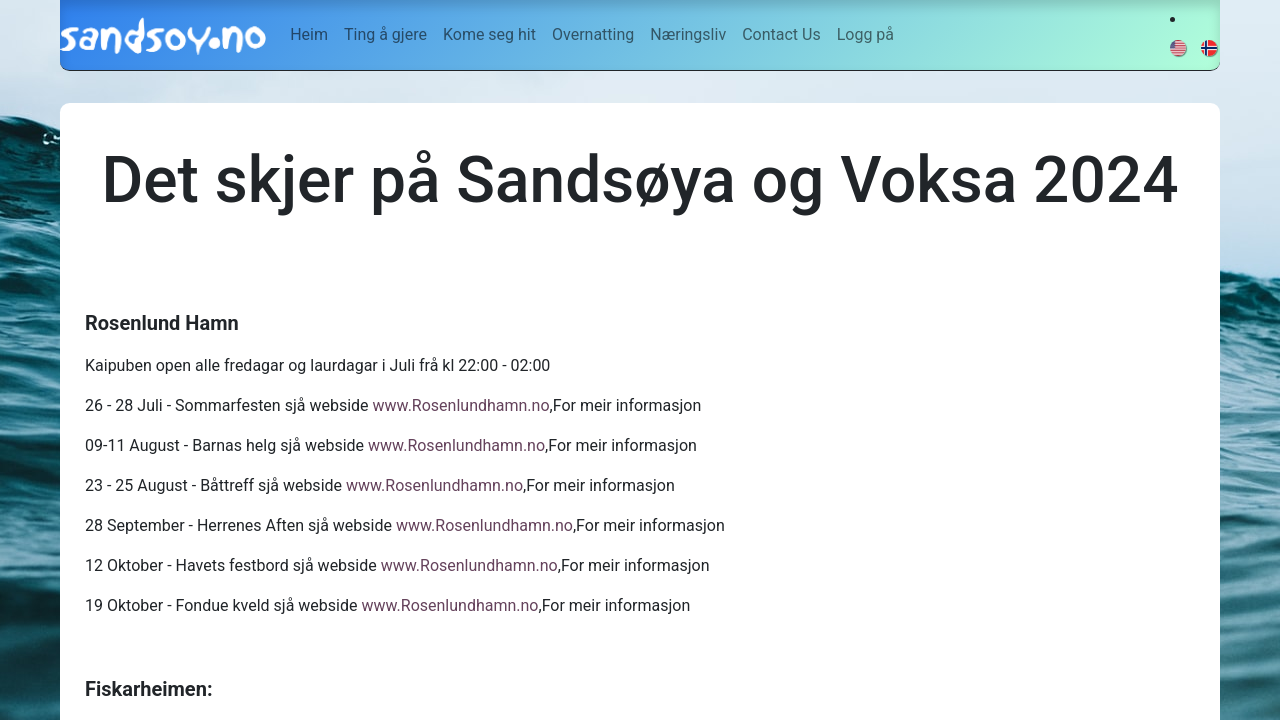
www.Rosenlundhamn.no (461, 405)
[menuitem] (309, 35)
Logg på (865, 34)
